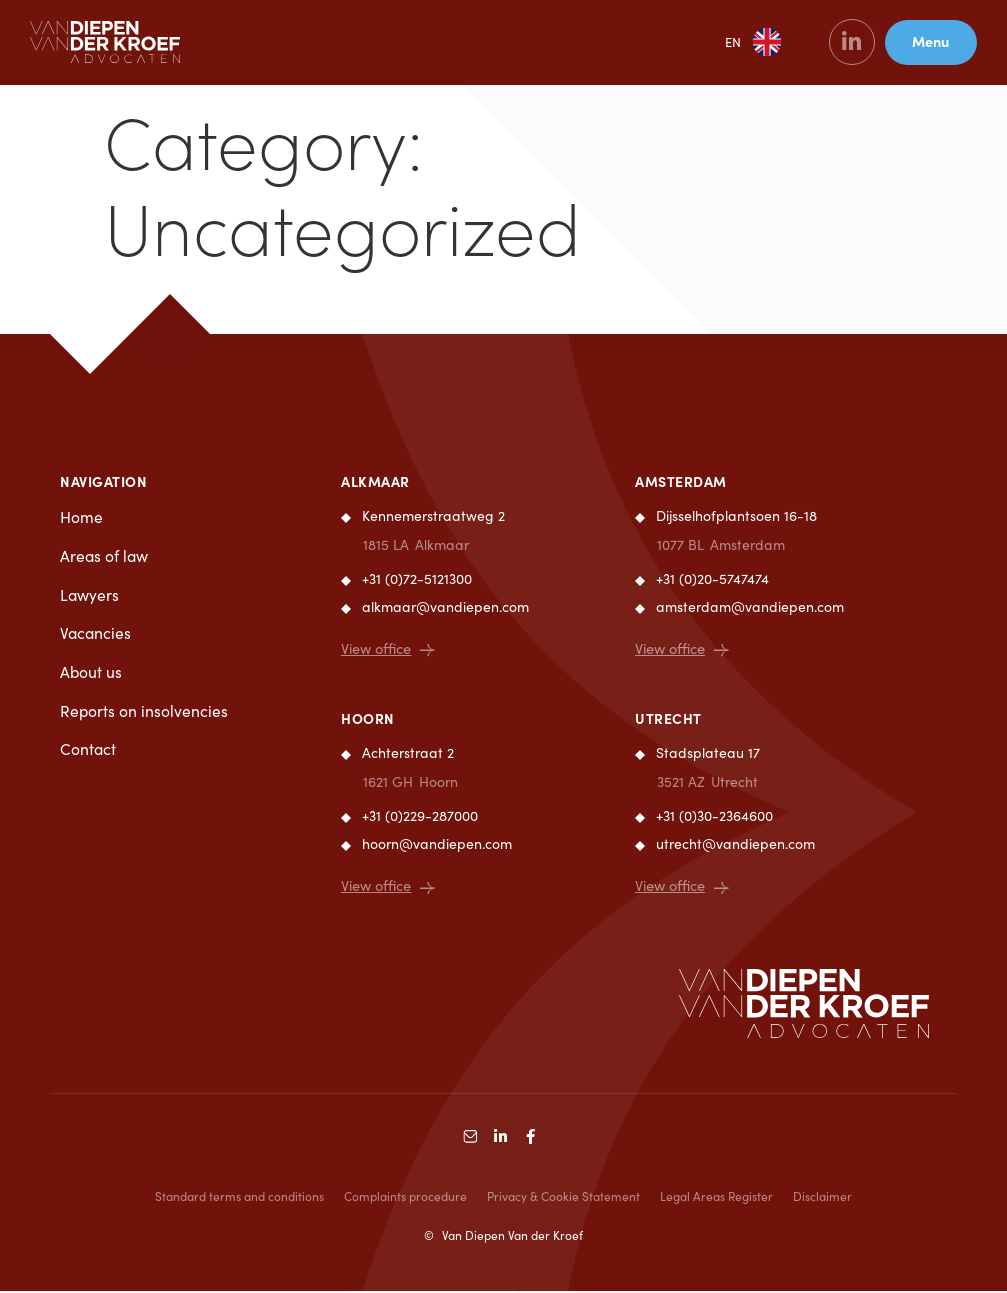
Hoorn (368, 719)
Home (81, 517)
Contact (88, 753)
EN (730, 44)
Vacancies (96, 635)
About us (91, 674)
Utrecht (668, 719)
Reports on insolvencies (144, 713)
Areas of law (105, 557)
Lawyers (90, 596)
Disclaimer (822, 1198)
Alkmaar (375, 481)
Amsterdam (681, 481)
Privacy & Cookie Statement (563, 1198)
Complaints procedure (405, 1198)
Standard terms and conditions (239, 1198)
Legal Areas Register (716, 1198)
